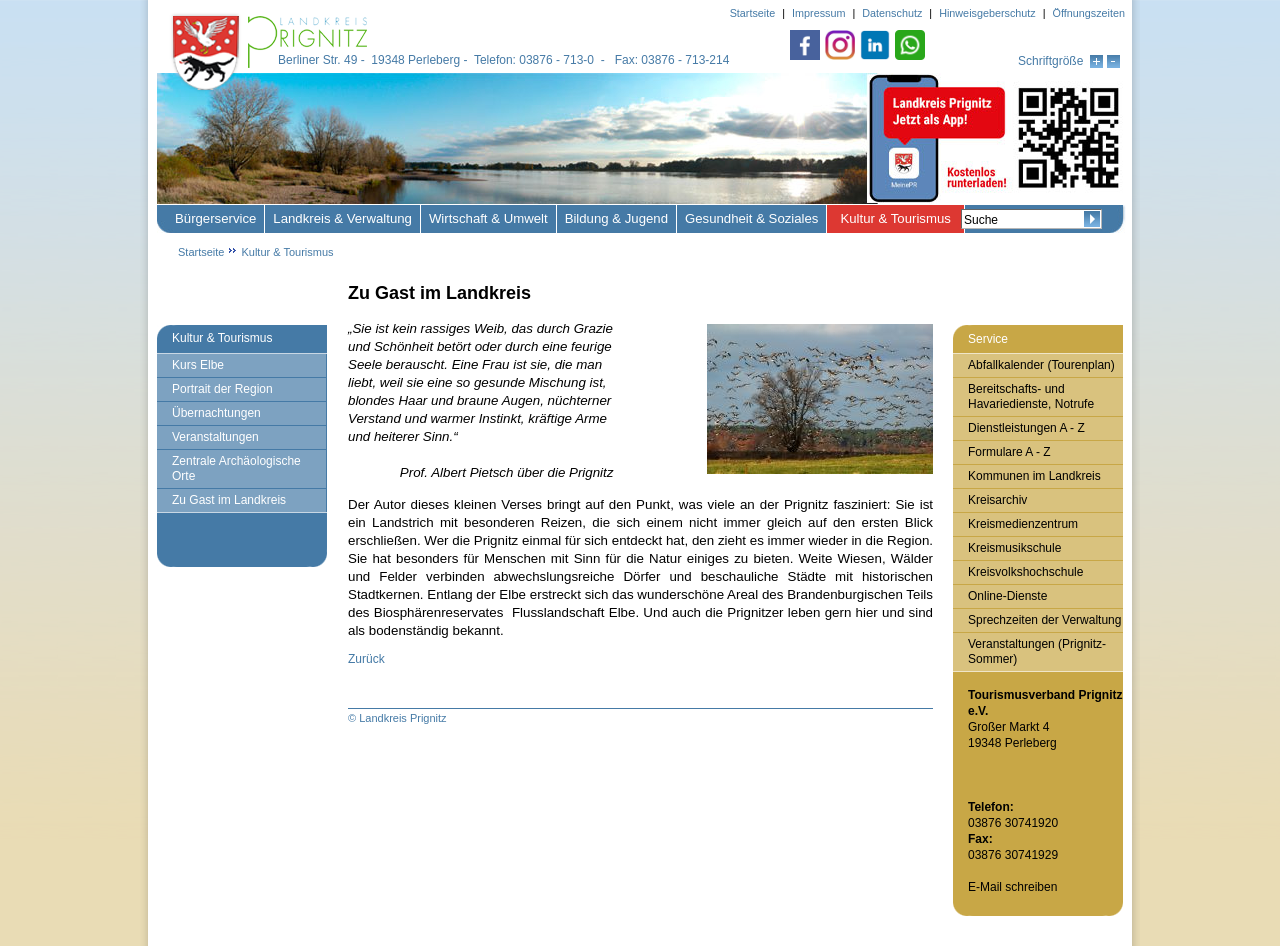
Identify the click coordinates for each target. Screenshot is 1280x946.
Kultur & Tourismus (895, 218)
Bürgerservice (215, 218)
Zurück (366, 659)
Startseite (201, 252)
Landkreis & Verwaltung (342, 218)
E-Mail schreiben (1012, 887)
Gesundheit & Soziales (751, 218)
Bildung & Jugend (616, 218)
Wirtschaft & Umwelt (488, 218)
